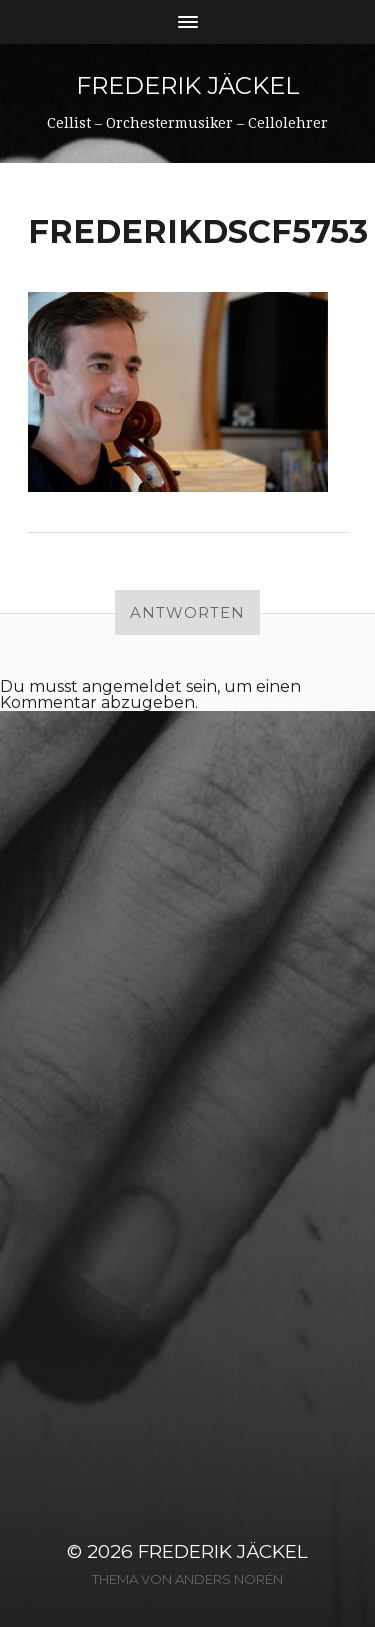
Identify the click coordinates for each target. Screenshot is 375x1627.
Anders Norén (229, 1579)
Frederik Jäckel (188, 85)
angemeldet (132, 686)
